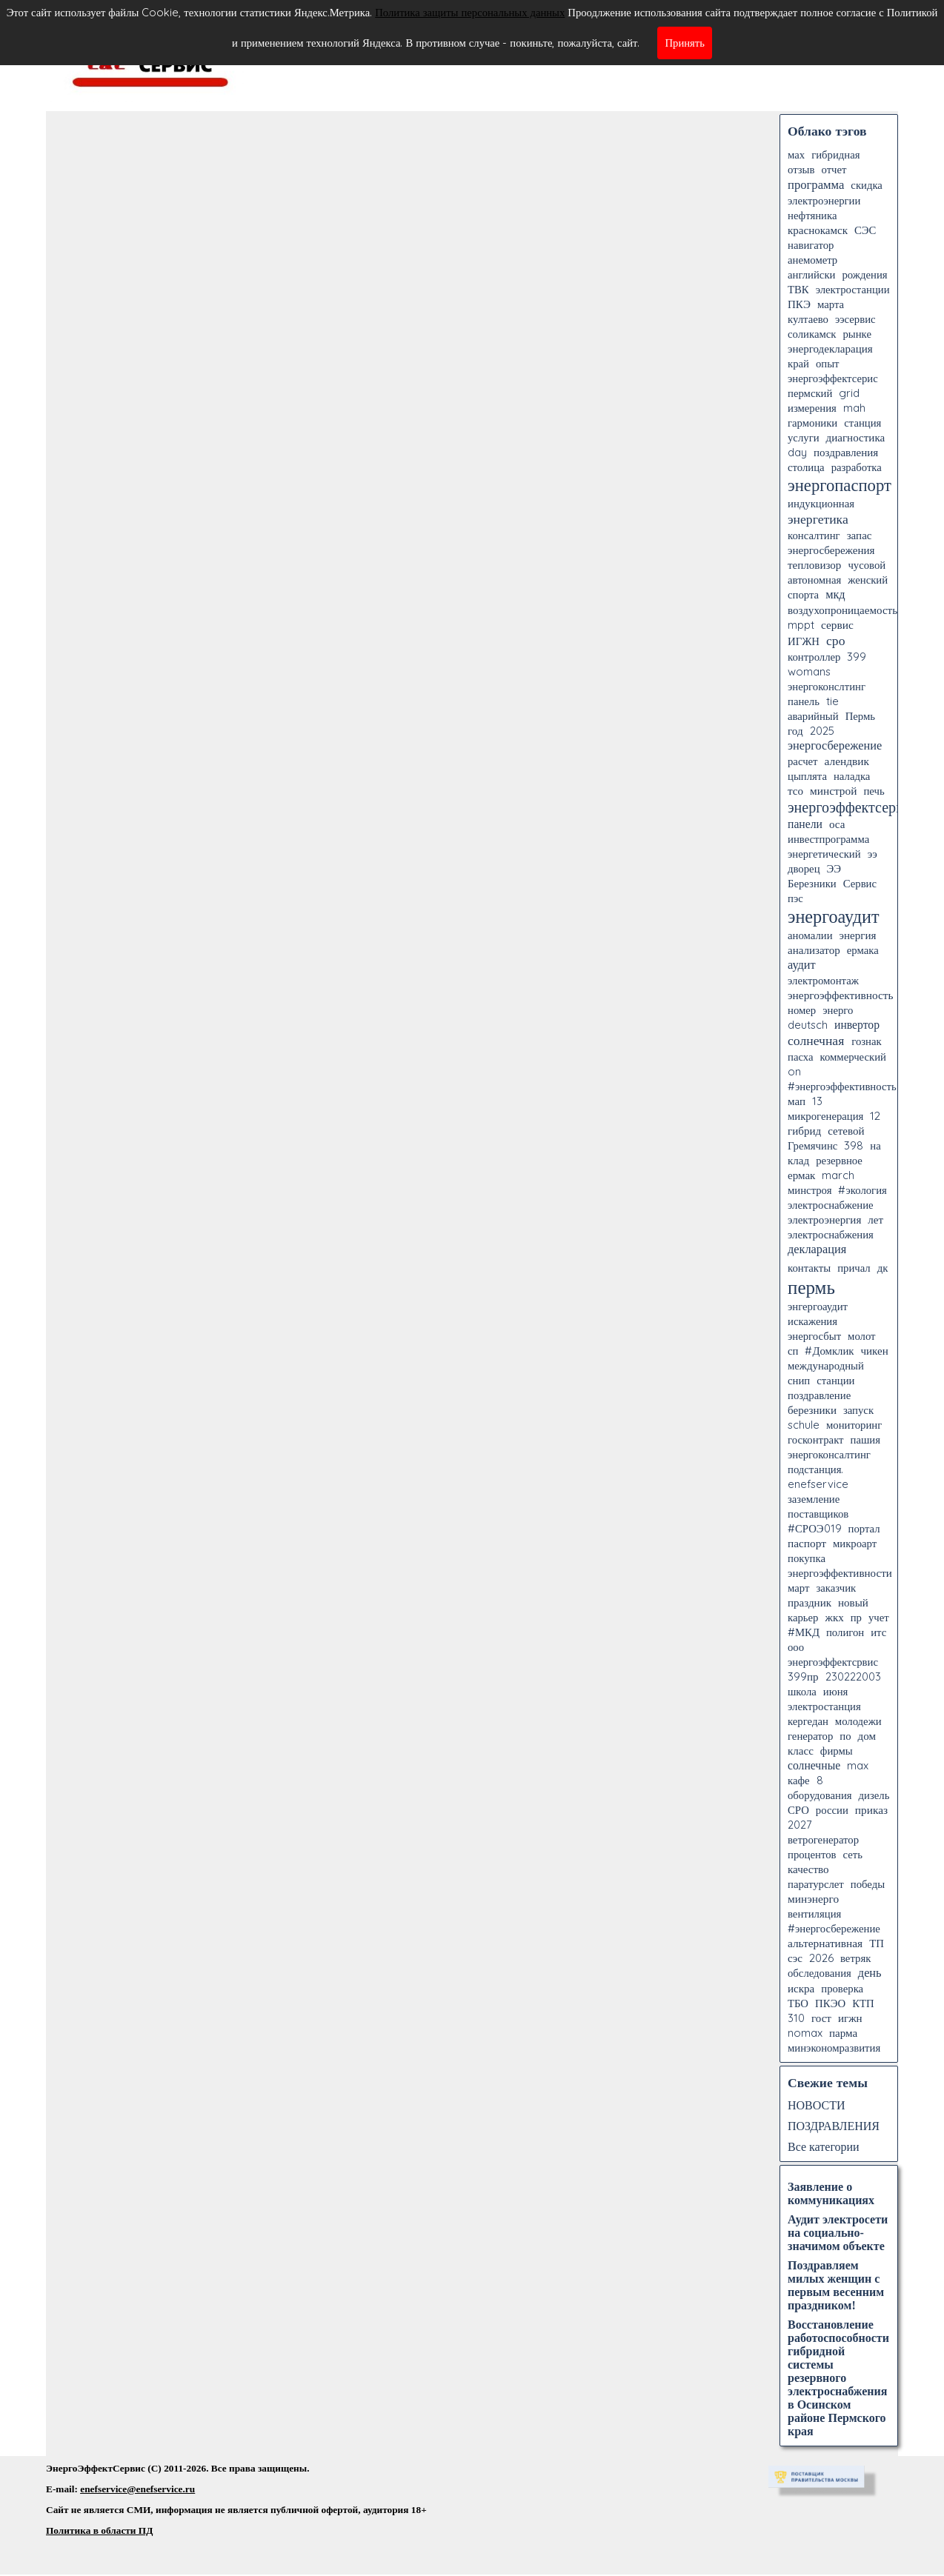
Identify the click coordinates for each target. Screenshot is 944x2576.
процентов (812, 1854)
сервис (837, 625)
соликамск (812, 334)
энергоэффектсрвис (833, 1662)
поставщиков (818, 1513)
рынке (856, 334)
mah (854, 408)
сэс (795, 1958)
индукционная (821, 503)
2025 (822, 731)
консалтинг (814, 535)
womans (809, 671)
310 (796, 2018)
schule (804, 1425)
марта (830, 304)
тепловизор (814, 565)
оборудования (820, 1795)
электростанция (824, 1706)
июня (835, 1691)
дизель (874, 1795)
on (794, 1071)
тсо (795, 791)
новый (853, 1602)
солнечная (816, 1040)
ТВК (798, 289)
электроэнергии (824, 200)
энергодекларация (830, 348)
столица (806, 467)
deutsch (808, 1025)
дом (867, 1736)
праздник (809, 1602)
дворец (804, 868)
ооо (796, 1647)
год (795, 731)
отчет (833, 169)
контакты (809, 1268)
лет (875, 1219)
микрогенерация (825, 1116)
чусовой (866, 565)
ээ (872, 854)
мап (796, 1101)
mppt (801, 625)
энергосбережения (831, 550)
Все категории (824, 2146)
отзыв (801, 169)
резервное (839, 1160)
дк (882, 1268)
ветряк (855, 1958)
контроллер (814, 657)
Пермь (860, 716)
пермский (810, 393)
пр (856, 1617)
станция (862, 423)
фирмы (836, 1751)
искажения (812, 1321)
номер (802, 1010)
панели (805, 823)
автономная (814, 580)
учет (878, 1617)
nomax (805, 2033)
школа (802, 1691)
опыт (828, 363)
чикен (874, 1351)
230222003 (853, 1676)
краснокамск (818, 230)
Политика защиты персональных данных (470, 12)
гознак (866, 1041)
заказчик (836, 1588)
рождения (864, 274)
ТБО (798, 2003)
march (838, 1175)
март (798, 1588)
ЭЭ (834, 868)
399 (856, 657)
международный (826, 1365)
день (870, 1972)
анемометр (812, 260)
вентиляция (814, 1913)
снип (799, 1380)
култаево (808, 319)
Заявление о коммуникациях (831, 2193)
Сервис (860, 883)
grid (849, 393)
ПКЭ (799, 304)
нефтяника (812, 215)
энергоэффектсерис (833, 378)
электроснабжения (831, 1234)
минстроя (809, 1190)
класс (801, 1751)
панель (804, 701)
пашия (865, 1439)
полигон (845, 1632)
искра (801, 1988)
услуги (804, 437)
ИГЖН (804, 641)
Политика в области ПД (99, 2530)
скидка (866, 185)
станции (835, 1380)
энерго (837, 1010)
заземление (814, 1499)
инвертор (857, 1024)
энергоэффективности (840, 1573)
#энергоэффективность (842, 1086)
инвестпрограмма (828, 839)
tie (832, 701)
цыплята (807, 776)
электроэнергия (824, 1219)
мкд (835, 594)
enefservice (818, 1484)
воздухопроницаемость (842, 610)
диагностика (855, 437)
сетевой (846, 1131)
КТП (863, 2003)
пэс (795, 898)
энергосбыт (814, 1336)
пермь (811, 1286)
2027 (800, 1825)
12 (875, 1115)
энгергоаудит (818, 1306)
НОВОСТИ (816, 2105)
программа (816, 184)
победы (868, 1884)
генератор (810, 1736)
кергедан (808, 1721)
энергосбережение (835, 745)
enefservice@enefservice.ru (137, 2489)
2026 (821, 1958)
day (797, 452)
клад (798, 1160)
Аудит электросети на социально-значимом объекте (838, 2232)
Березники (812, 883)
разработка (856, 467)
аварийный (813, 716)
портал (864, 1528)
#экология (862, 1190)
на (875, 1145)
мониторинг (854, 1425)
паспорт (807, 1543)
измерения (812, 408)
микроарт (855, 1543)
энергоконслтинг (826, 686)
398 (853, 1145)
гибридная (835, 154)
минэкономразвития (834, 2048)
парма (843, 2033)
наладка (852, 776)
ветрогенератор (823, 1839)
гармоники (812, 423)
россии (832, 1810)
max (857, 1765)
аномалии (810, 935)
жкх (834, 1617)
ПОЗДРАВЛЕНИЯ (834, 2125)
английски (811, 274)
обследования (819, 1973)
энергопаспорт (839, 484)
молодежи (858, 1721)
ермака (863, 950)
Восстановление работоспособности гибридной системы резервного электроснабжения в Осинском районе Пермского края (838, 2377)
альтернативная (825, 1943)
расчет (803, 761)
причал (854, 1268)
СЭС (865, 230)
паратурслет (816, 1884)
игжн (850, 2018)
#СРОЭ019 (815, 1528)
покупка (806, 1558)
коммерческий (852, 1057)
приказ (871, 1810)
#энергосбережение (834, 1928)
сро (835, 640)
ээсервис (855, 319)
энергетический (824, 854)
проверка (842, 1988)
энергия (858, 935)
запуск (858, 1410)
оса (837, 824)
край (798, 363)
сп (793, 1351)
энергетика (818, 518)
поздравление (819, 1395)
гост (821, 2018)
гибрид (804, 1131)
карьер (803, 1617)
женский (868, 580)
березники (812, 1410)
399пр (803, 1676)
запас (859, 535)
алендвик (847, 761)
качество (808, 1869)
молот (861, 1336)
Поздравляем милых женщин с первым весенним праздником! (836, 2285)
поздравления (846, 452)
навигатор (811, 245)
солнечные (814, 1765)
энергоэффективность (841, 995)
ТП (876, 1943)
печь (873, 791)
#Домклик (829, 1351)
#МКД (804, 1632)
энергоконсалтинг (829, 1454)
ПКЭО (830, 2003)
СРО (798, 1810)
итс (878, 1632)
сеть (852, 1854)
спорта (803, 594)
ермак (801, 1175)
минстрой (833, 791)
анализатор (814, 950)
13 (817, 1101)
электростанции (853, 289)
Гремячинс (812, 1145)
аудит (802, 964)
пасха (800, 1057)
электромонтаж (823, 980)
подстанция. (815, 1469)
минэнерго (813, 1899)
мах (796, 154)
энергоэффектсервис (852, 807)
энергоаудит (833, 916)
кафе (799, 1780)
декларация (817, 1248)
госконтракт (816, 1439)
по (845, 1736)
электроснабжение (831, 1205)
